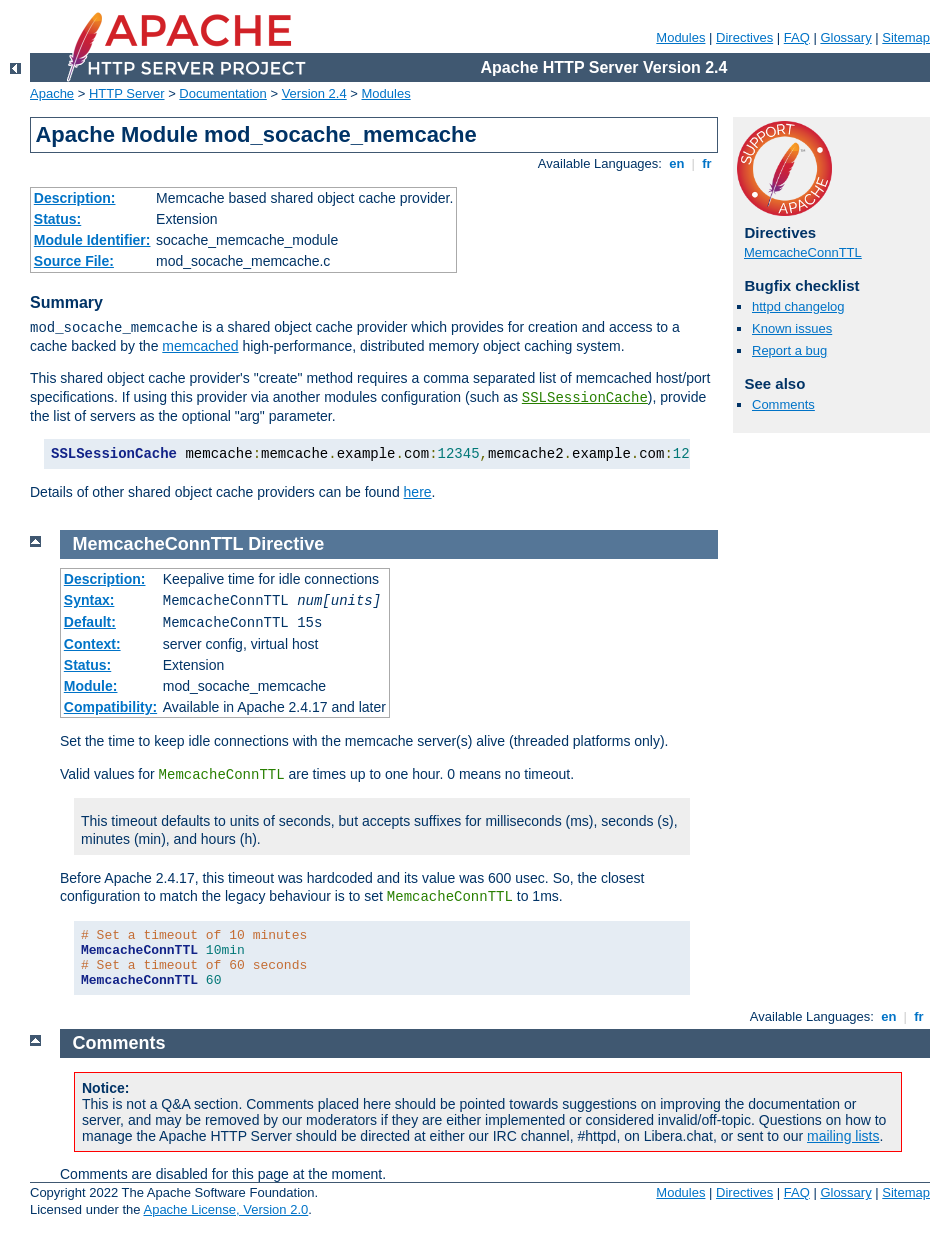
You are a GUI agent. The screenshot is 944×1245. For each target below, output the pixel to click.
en (677, 163)
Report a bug (789, 350)
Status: (57, 219)
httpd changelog (798, 306)
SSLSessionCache (585, 398)
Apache (52, 93)
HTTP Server (127, 93)
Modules (680, 37)
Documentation (222, 93)
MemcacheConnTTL (803, 252)
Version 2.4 (314, 93)
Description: (75, 198)
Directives (744, 37)
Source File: (74, 261)
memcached (200, 346)
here (418, 492)
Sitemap (906, 37)
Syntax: (89, 600)
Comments (783, 404)
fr (707, 163)
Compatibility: (110, 707)
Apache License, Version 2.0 (225, 1209)
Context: (92, 644)
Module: (91, 686)
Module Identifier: (92, 240)
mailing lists (843, 1136)
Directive (286, 544)
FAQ (797, 37)
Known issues (792, 328)
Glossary (845, 37)
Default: (90, 622)
